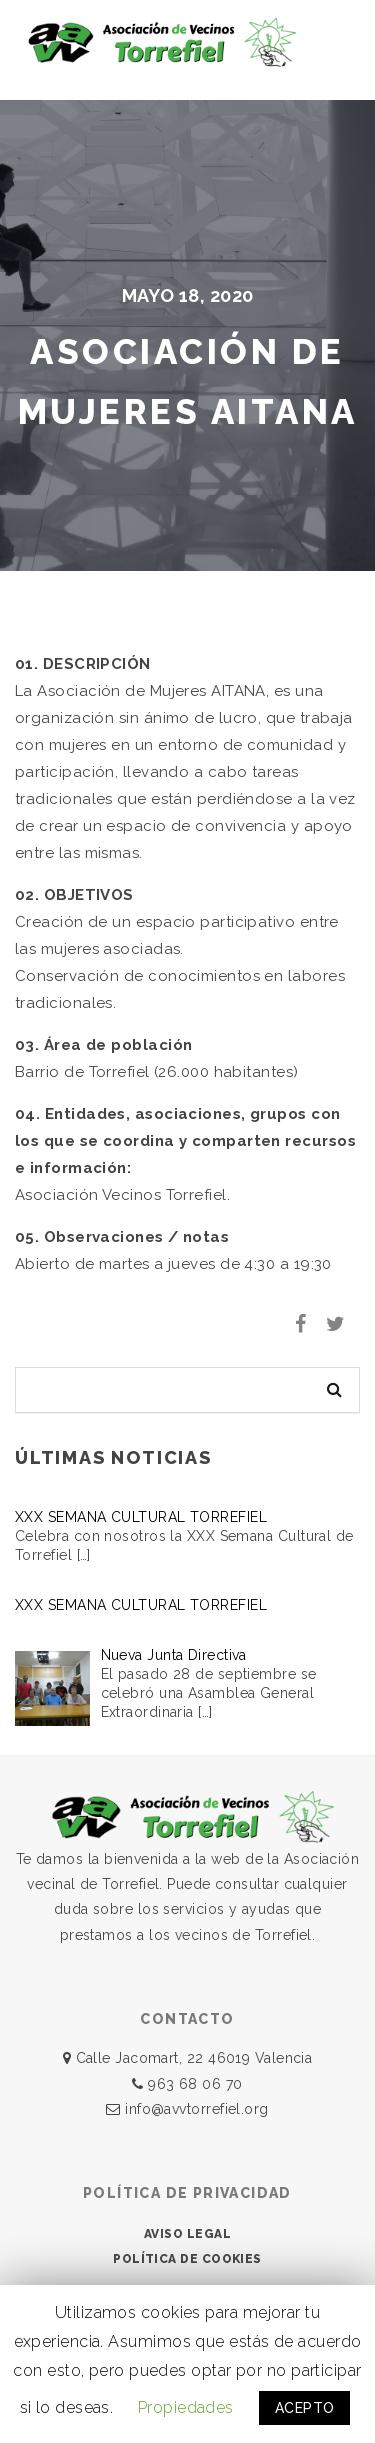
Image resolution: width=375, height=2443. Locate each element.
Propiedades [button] (186, 2407)
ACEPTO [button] (305, 2408)
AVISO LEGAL (187, 2234)
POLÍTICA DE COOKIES (187, 2259)
